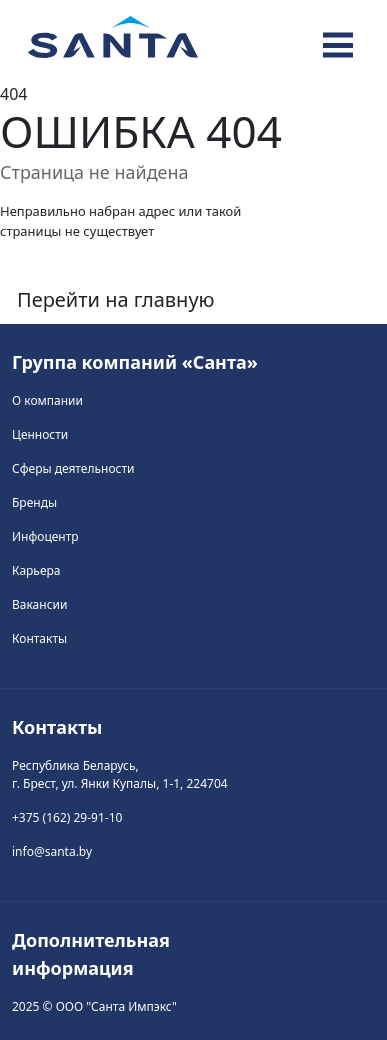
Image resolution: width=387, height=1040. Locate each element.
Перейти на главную (116, 299)
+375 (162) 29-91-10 (67, 817)
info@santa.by (52, 851)
